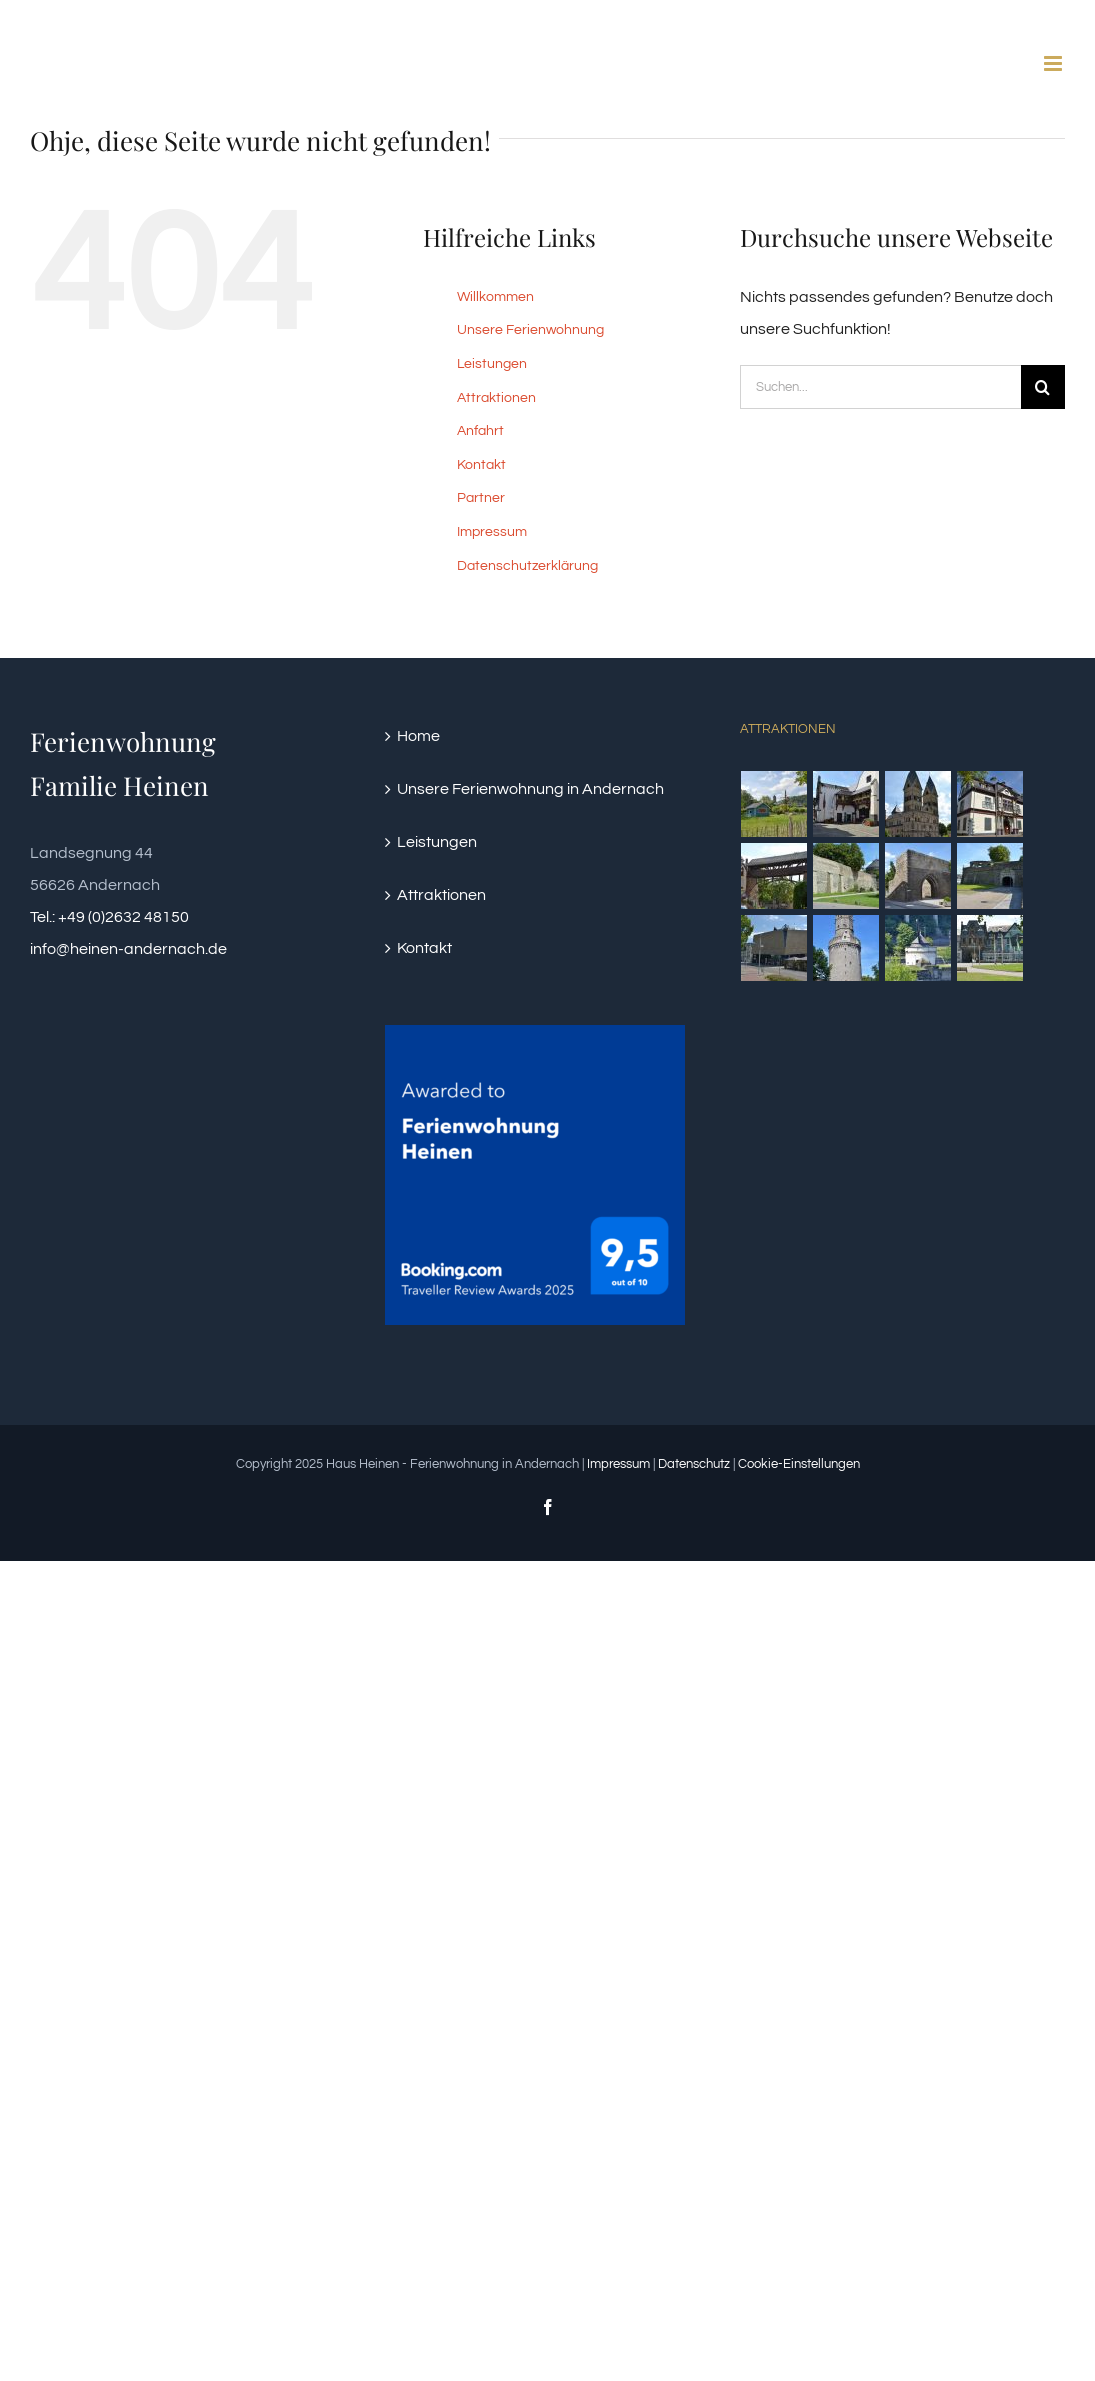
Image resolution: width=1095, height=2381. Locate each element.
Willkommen (495, 297)
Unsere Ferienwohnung (530, 330)
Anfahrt (480, 431)
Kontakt (481, 465)
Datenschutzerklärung (527, 566)
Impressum (492, 532)
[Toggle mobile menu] (1054, 63)
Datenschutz (694, 1464)
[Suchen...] (880, 387)
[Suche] (1043, 387)
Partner (481, 498)
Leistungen (492, 364)
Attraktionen (496, 398)
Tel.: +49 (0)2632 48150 (109, 917)
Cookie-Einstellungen (799, 1464)
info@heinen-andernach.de (128, 949)
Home (418, 736)
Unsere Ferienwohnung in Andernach (530, 789)
